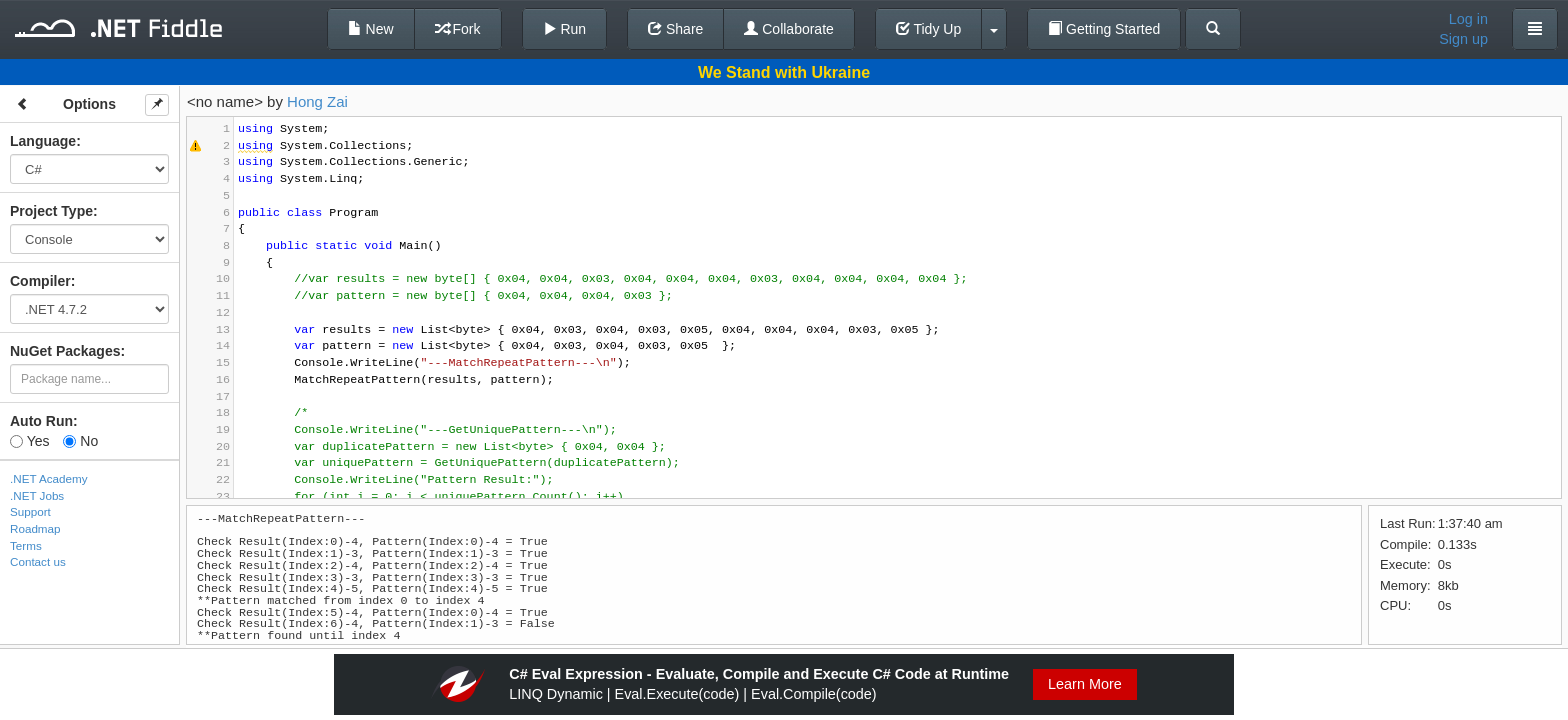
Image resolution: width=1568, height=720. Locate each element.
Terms (26, 545)
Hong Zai (317, 101)
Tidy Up (928, 29)
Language (43, 141)
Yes (29, 441)
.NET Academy (49, 478)
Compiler (40, 281)
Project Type (51, 211)
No (80, 441)
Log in (1468, 19)
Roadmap (35, 528)
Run (565, 29)
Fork (458, 29)
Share (675, 29)
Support (30, 511)
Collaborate (789, 29)
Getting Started (1104, 29)
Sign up (1463, 39)
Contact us (38, 561)
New (371, 29)
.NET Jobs (37, 495)
